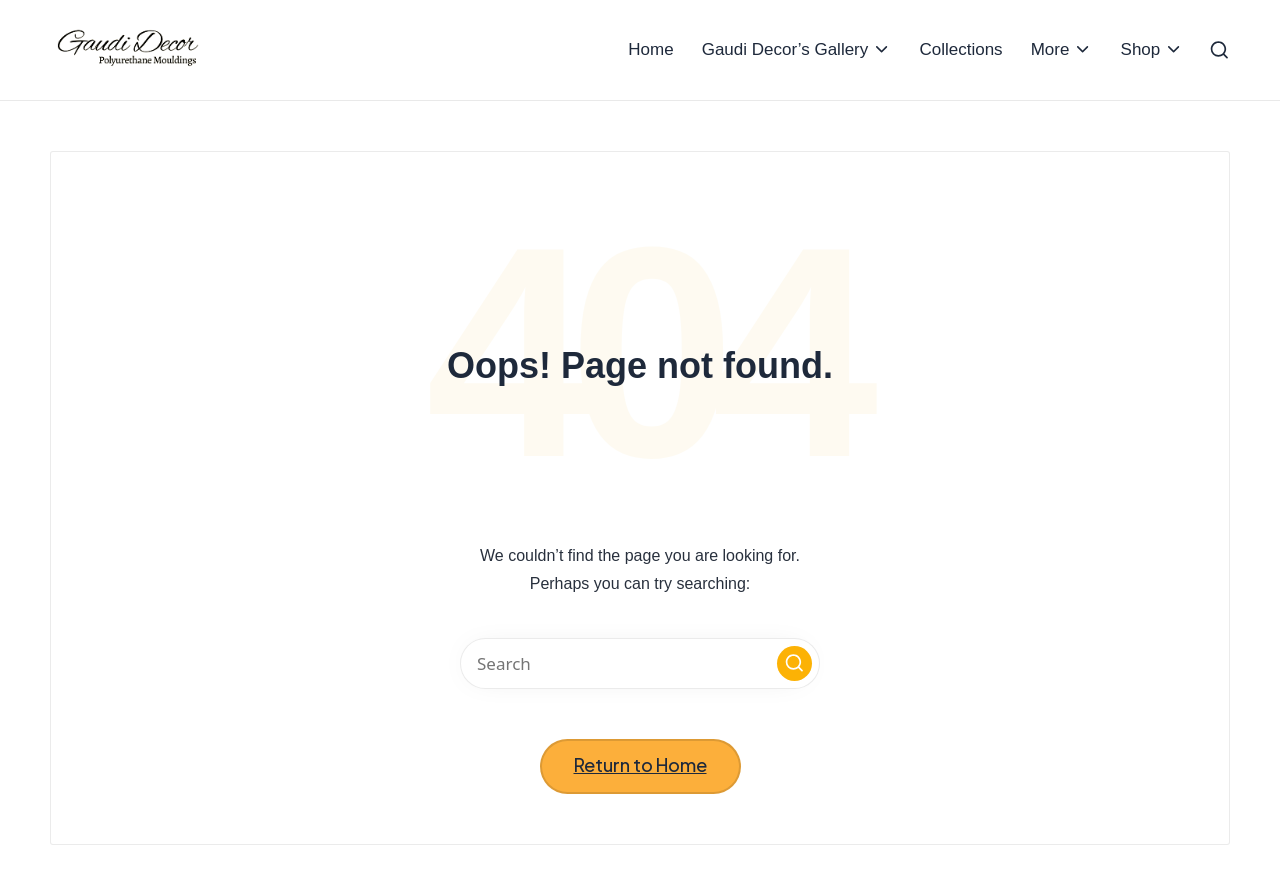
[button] (794, 663)
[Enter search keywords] (640, 663)
